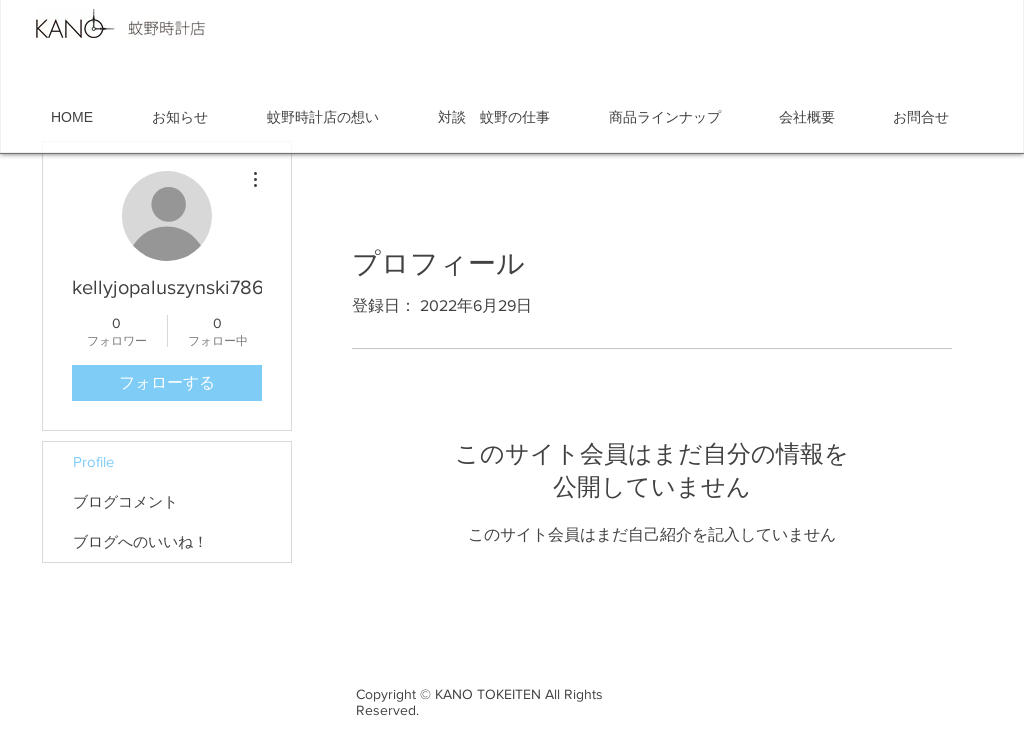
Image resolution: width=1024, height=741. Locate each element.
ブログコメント (125, 501)
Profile (93, 461)
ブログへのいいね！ (140, 541)
